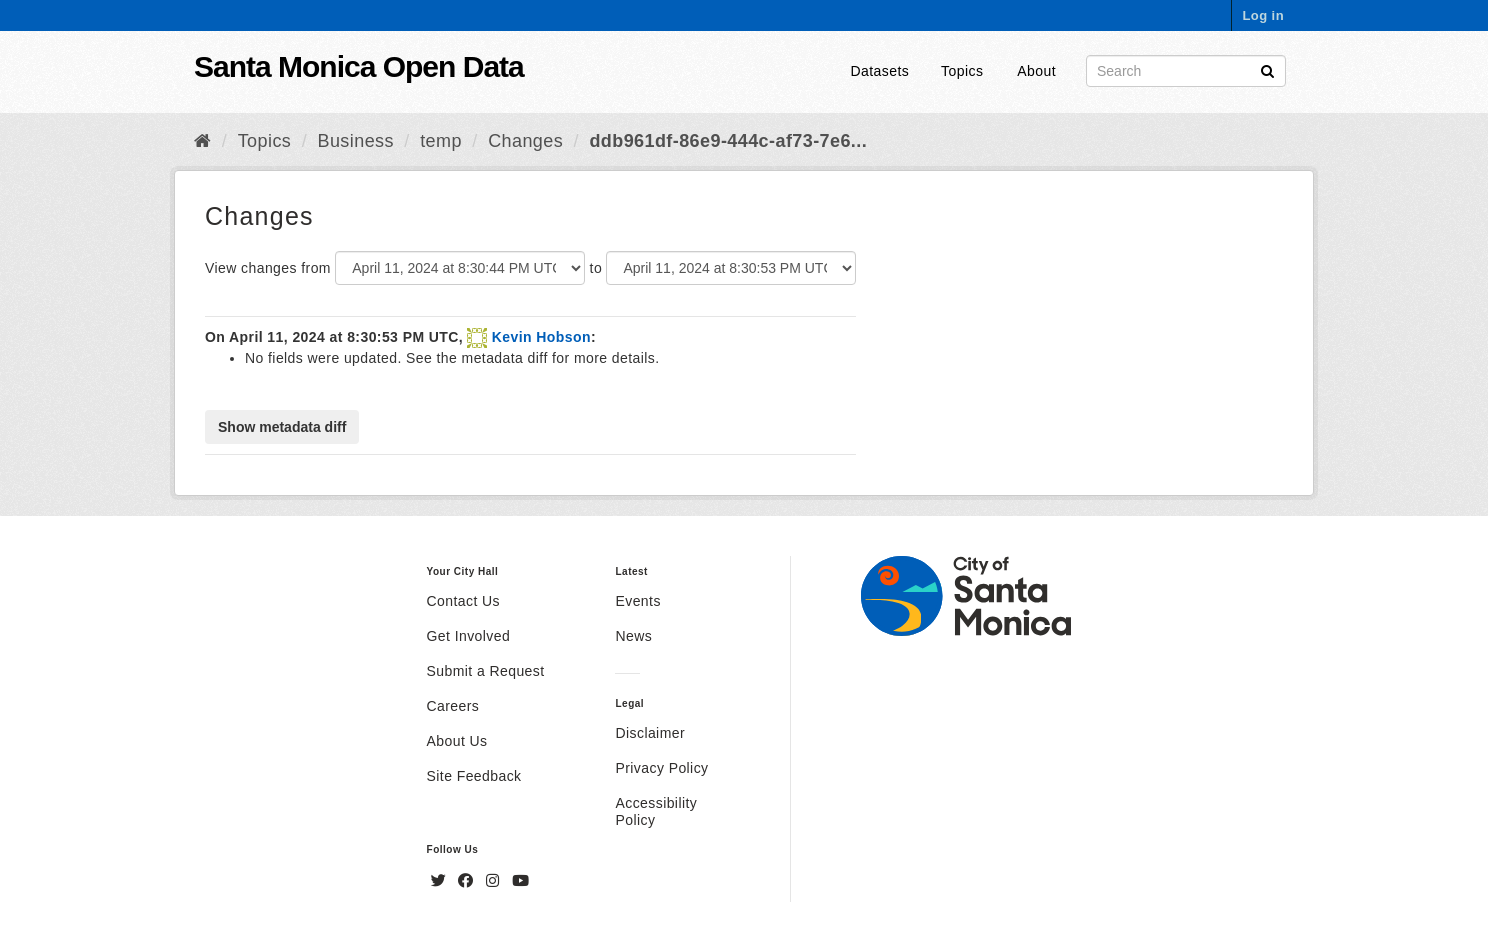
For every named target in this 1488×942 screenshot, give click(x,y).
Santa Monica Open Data (359, 66)
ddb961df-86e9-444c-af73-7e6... (728, 141)
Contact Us (463, 601)
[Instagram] (495, 881)
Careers (453, 706)
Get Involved (469, 636)
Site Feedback (474, 776)
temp (441, 141)
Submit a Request (486, 671)
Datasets (880, 71)
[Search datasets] (1186, 71)
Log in (1263, 15)
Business (356, 141)
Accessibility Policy (656, 811)
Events (637, 601)
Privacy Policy (661, 768)
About (1036, 71)
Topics (962, 71)
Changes (525, 141)
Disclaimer (650, 733)
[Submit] (1267, 69)
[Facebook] (468, 881)
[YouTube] (520, 881)
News (633, 636)
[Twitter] (441, 881)
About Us (457, 741)
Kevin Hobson (541, 337)
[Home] (202, 141)
